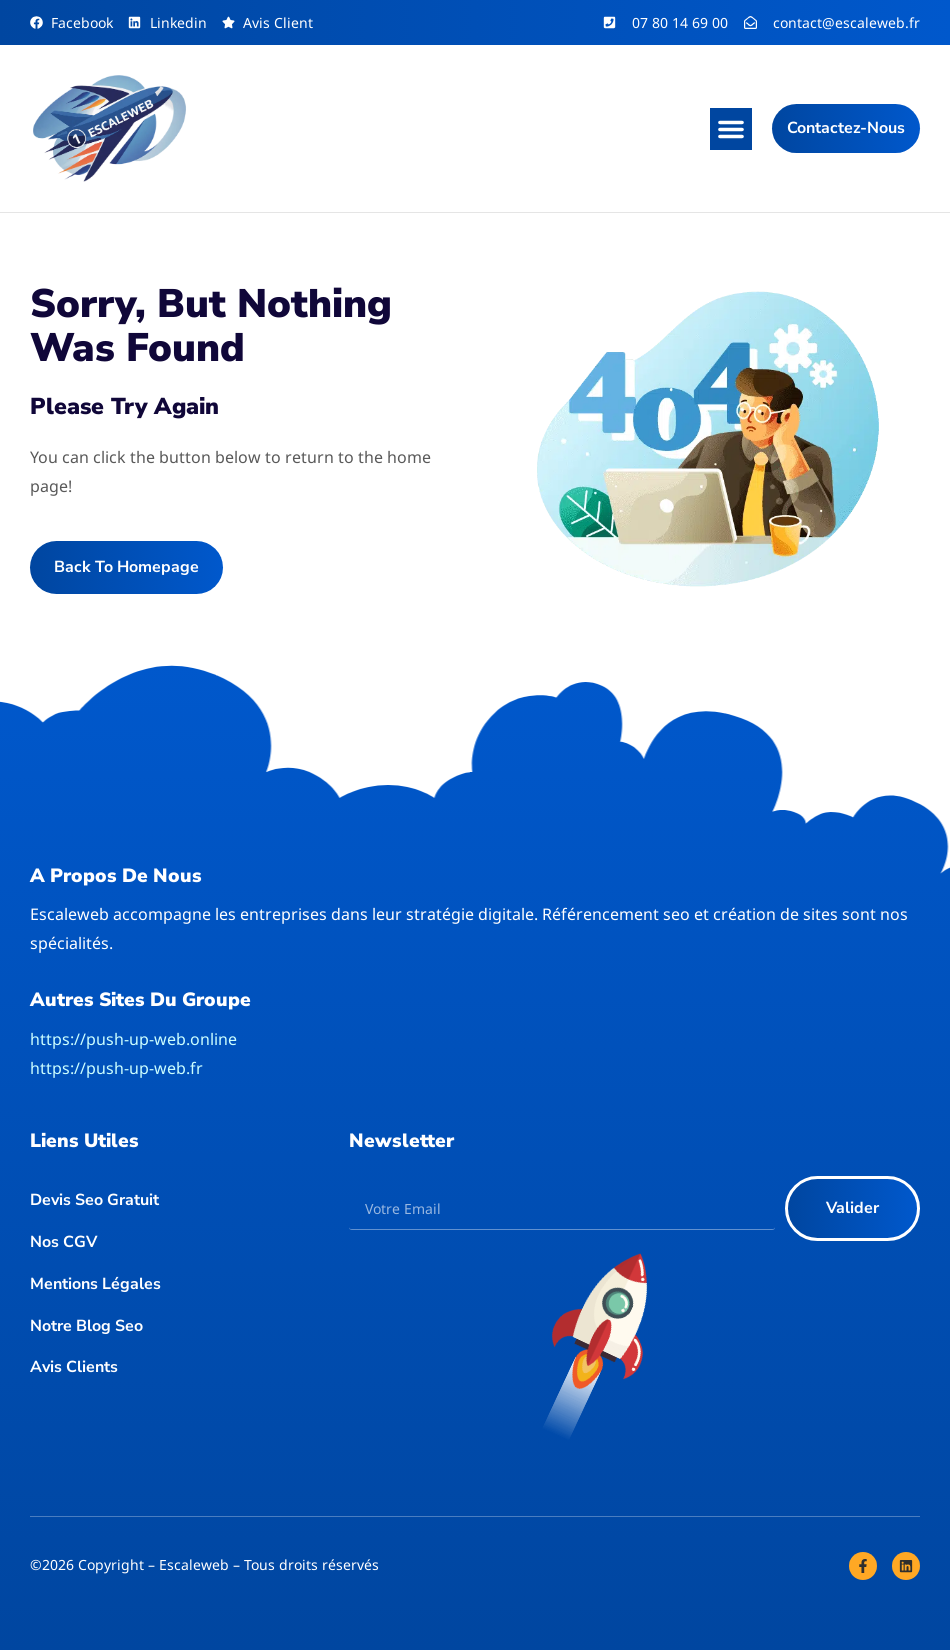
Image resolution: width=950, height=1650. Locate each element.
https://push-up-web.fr (116, 1068)
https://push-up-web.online (133, 1039)
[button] (731, 129)
